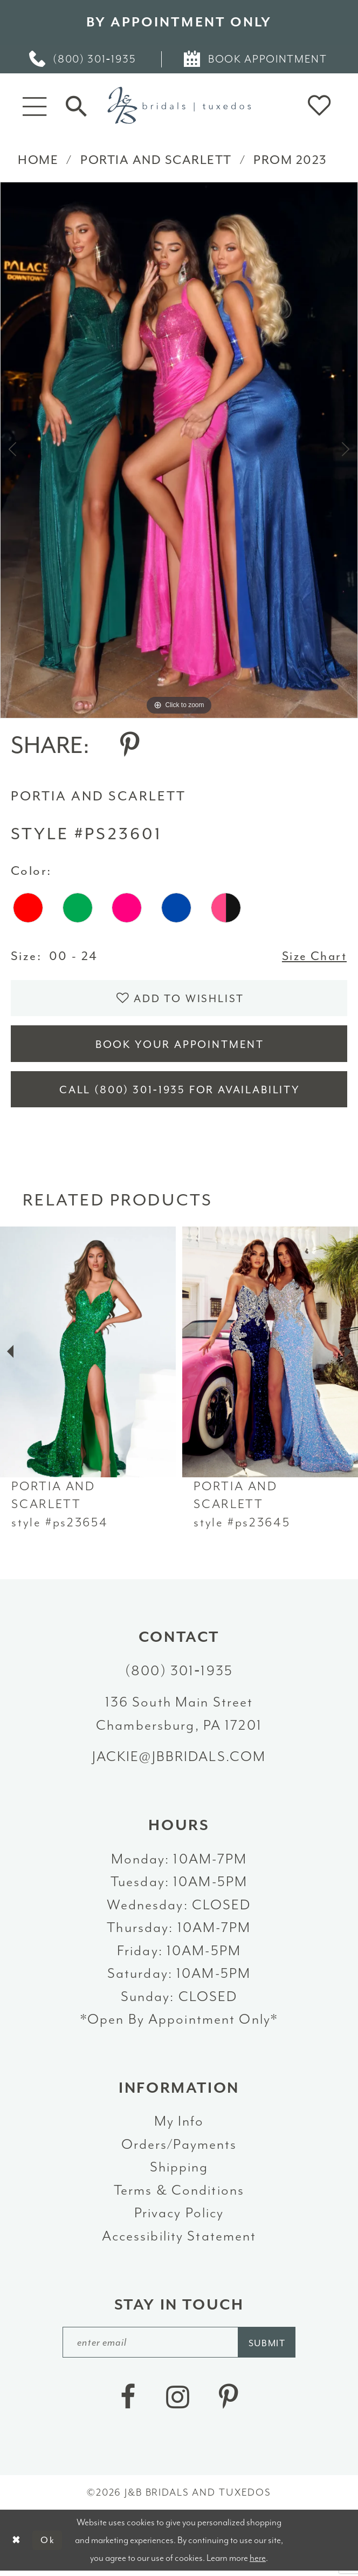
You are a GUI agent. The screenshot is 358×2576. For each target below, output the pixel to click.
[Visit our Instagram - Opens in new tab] (177, 2402)
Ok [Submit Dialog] (49, 2545)
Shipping (179, 2171)
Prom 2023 (290, 160)
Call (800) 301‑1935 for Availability (180, 1093)
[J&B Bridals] (179, 105)
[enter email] (179, 2346)
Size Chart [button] (313, 956)
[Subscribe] (269, 2346)
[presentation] (88, 1355)
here (258, 2562)
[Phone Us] (83, 59)
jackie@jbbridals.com (179, 1761)
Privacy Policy (179, 2217)
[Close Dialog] (17, 2545)
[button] (34, 105)
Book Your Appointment (180, 1047)
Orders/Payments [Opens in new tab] (179, 2148)
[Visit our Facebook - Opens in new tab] (127, 2402)
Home (38, 160)
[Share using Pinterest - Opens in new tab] (129, 745)
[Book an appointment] (256, 59)
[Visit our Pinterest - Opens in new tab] (228, 2402)
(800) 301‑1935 (179, 1675)
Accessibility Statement (179, 2240)
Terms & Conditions (179, 2194)
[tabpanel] (179, 450)
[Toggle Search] (76, 105)
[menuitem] (83, 59)
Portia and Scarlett (156, 160)
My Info (179, 2125)
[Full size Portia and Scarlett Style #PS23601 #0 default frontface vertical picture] (179, 450)
